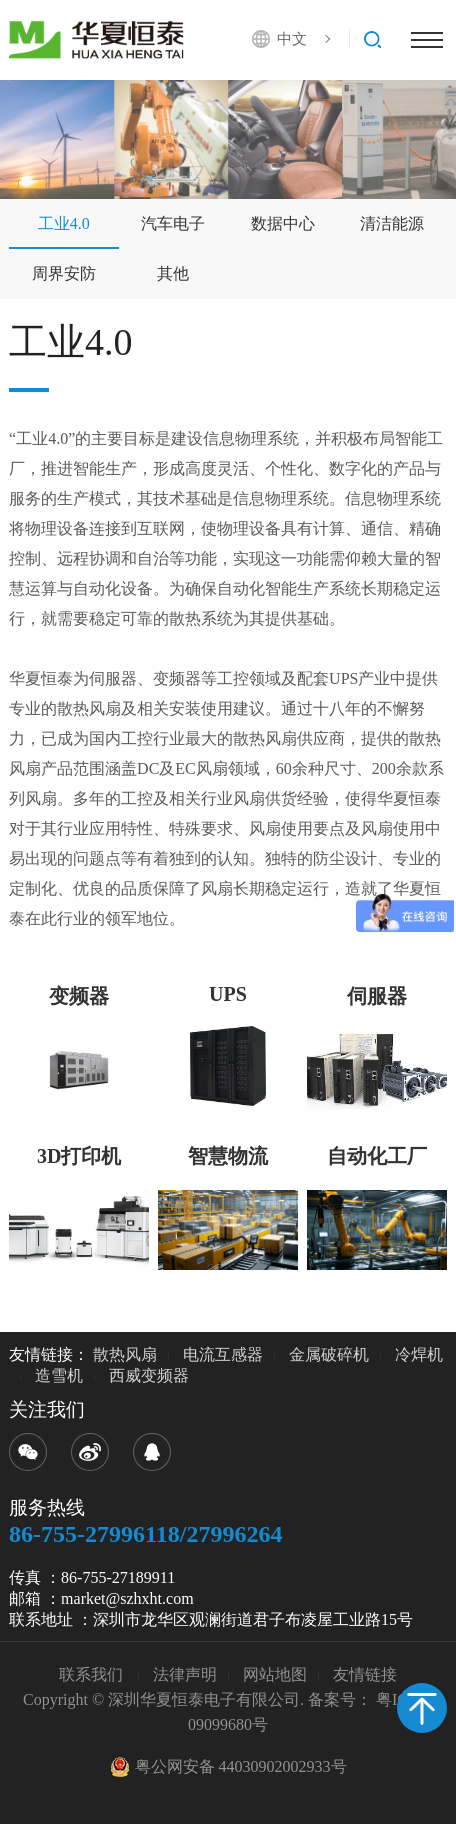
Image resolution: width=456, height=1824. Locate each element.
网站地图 (275, 1674)
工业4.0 (64, 223)
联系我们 (93, 1674)
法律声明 (185, 1674)
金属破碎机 (329, 1354)
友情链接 (365, 1674)
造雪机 (59, 1375)
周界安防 (64, 273)
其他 (173, 273)
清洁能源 (392, 223)
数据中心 (283, 223)
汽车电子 (173, 223)
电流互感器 (223, 1354)
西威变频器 (149, 1375)
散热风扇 (125, 1354)
